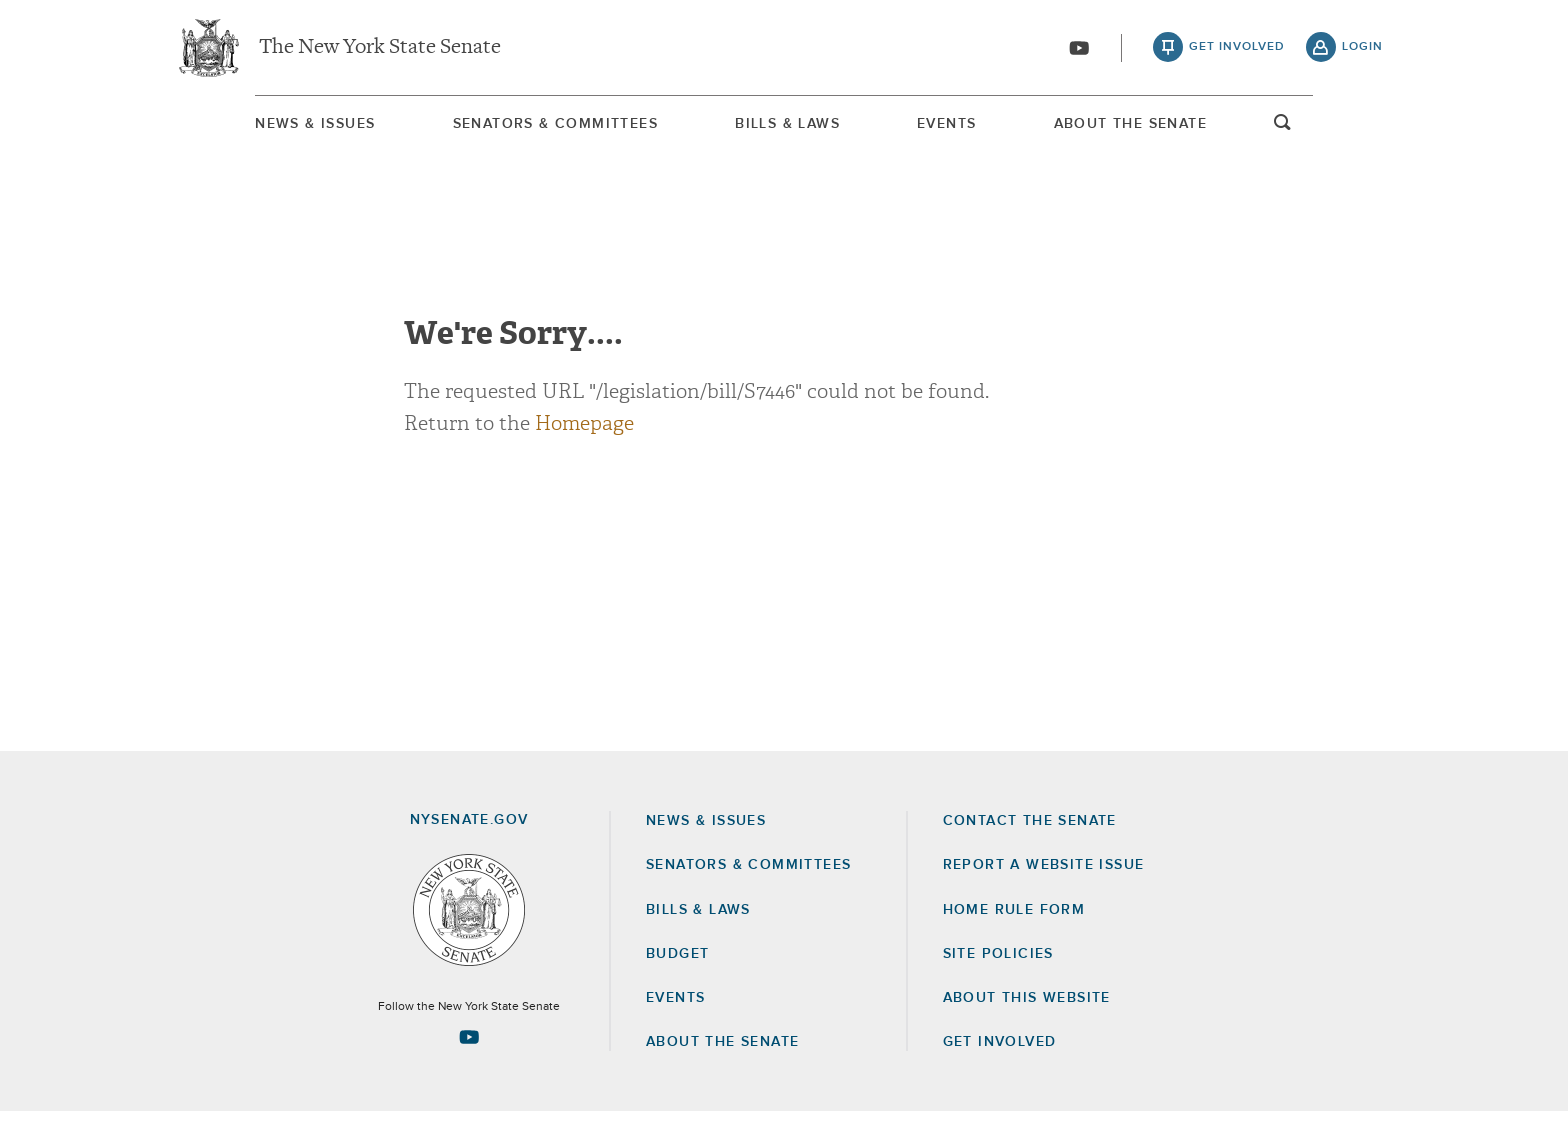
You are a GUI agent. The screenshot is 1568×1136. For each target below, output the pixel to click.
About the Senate (722, 1066)
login (1362, 50)
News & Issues (229, 129)
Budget (677, 978)
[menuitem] (229, 128)
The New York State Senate (380, 50)
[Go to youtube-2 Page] (469, 1061)
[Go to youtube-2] (1079, 51)
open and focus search (1369, 133)
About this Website (1027, 1022)
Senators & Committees (507, 129)
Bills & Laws (778, 129)
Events (976, 129)
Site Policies (998, 978)
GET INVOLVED (1000, 1066)
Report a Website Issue (1044, 889)
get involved (1237, 50)
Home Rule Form (1014, 934)
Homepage (584, 447)
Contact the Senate (1030, 845)
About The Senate (1199, 129)
